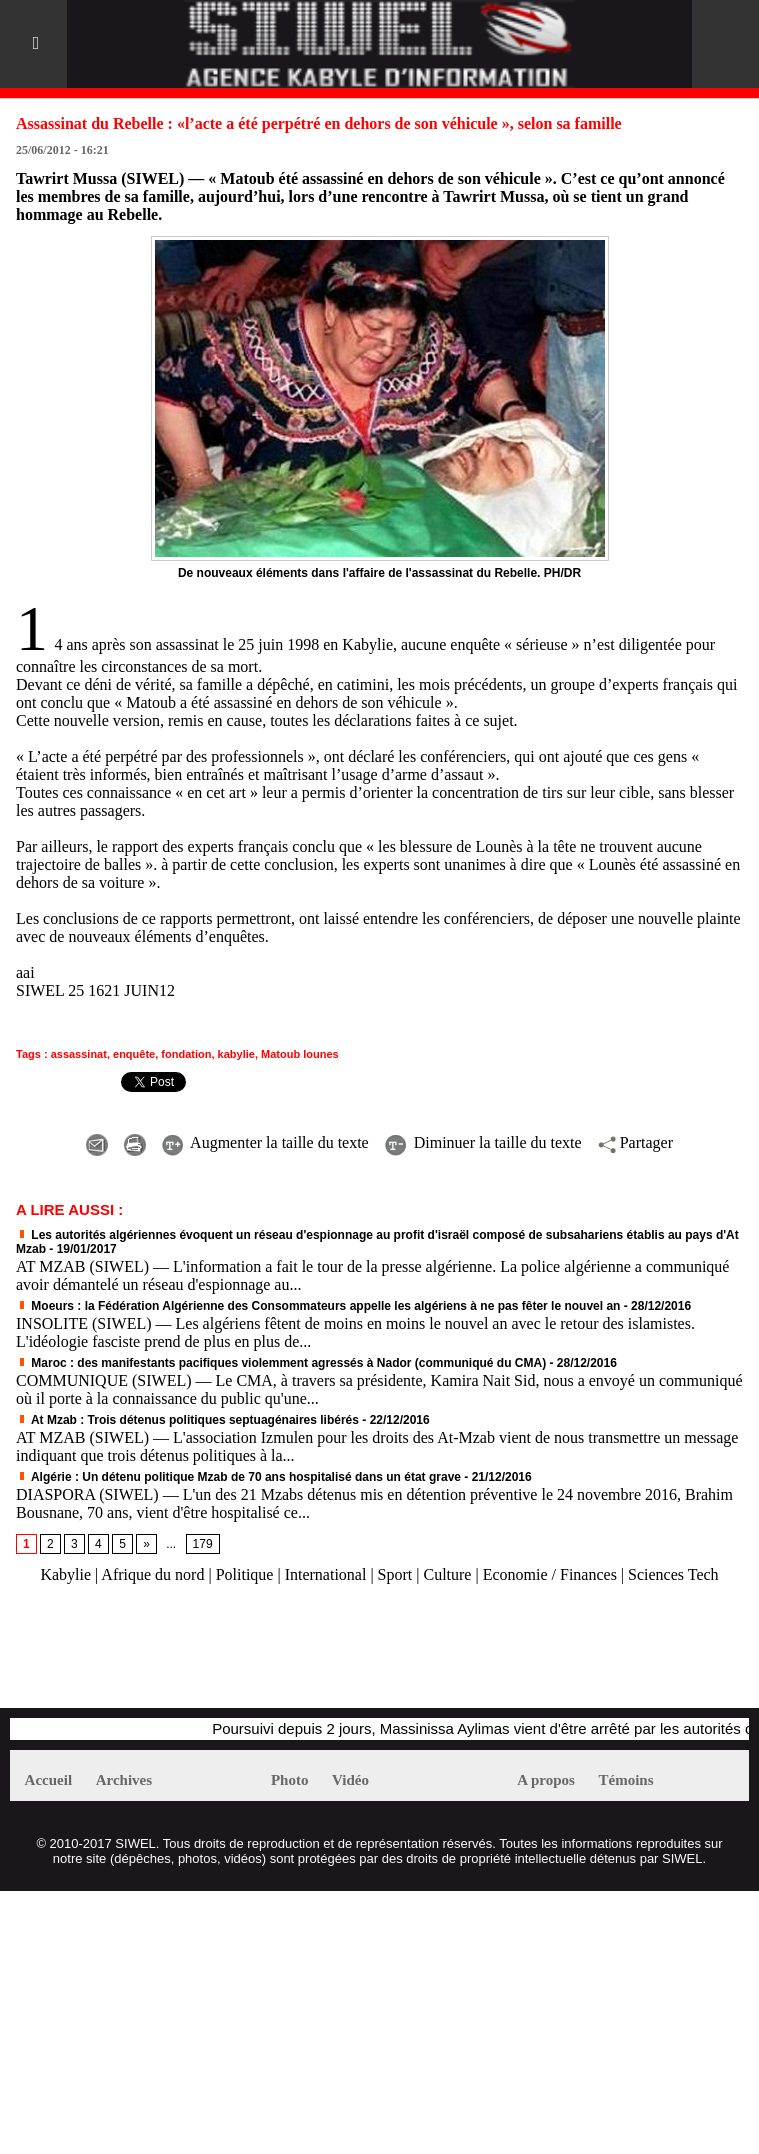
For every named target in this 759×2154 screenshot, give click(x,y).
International (326, 1574)
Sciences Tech (673, 1574)
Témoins (626, 1780)
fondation (186, 1054)
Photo (290, 1780)
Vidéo (350, 1780)
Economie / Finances (550, 1574)
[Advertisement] (244, 1656)
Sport (395, 1574)
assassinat (79, 1054)
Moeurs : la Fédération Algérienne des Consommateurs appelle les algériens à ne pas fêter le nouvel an (318, 1306)
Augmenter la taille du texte (265, 1142)
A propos (546, 1780)
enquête (134, 1054)
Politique (245, 1574)
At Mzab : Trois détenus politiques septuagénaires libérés (187, 1420)
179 (203, 1544)
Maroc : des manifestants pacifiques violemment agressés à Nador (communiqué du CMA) (281, 1363)
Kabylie (65, 1574)
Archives (124, 1780)
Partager (635, 1142)
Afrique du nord (152, 1574)
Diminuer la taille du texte (483, 1142)
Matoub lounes (300, 1054)
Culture (447, 1574)
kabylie (236, 1054)
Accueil (48, 1780)
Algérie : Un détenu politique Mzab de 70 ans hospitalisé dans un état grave (238, 1477)
